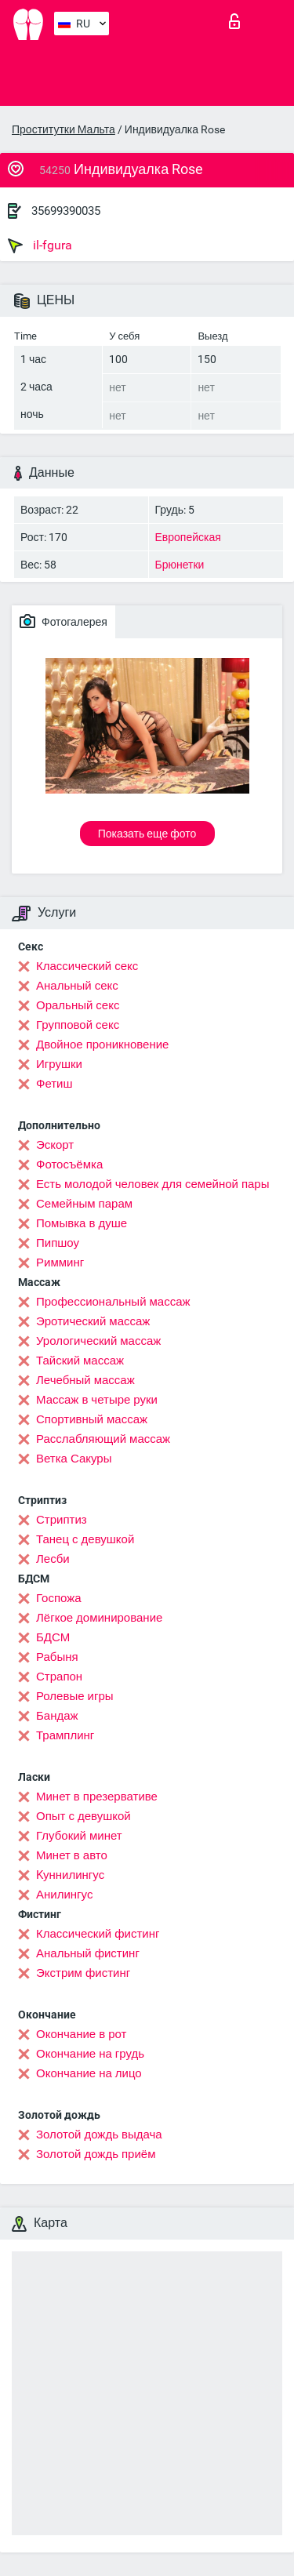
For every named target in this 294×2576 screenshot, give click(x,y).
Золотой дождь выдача (99, 2134)
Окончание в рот (81, 2034)
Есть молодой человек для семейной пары (152, 1184)
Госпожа (59, 1598)
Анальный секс (77, 986)
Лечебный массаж (85, 1380)
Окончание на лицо (89, 2073)
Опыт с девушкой (83, 1816)
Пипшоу (57, 1243)
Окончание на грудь (90, 2054)
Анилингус (64, 1894)
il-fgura (40, 245)
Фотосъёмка (69, 1164)
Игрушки (59, 1064)
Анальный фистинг (88, 1953)
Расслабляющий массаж (103, 1439)
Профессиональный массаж (113, 1302)
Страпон (59, 1676)
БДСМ (53, 1637)
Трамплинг (65, 1735)
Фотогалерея (63, 621)
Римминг (60, 1262)
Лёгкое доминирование (99, 1618)
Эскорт (55, 1145)
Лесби (53, 1559)
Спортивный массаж (91, 1419)
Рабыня (57, 1657)
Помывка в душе (81, 1223)
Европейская (188, 537)
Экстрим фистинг (83, 1973)
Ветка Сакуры (73, 1458)
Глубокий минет (79, 1836)
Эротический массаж (93, 1321)
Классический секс (87, 966)
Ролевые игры (75, 1696)
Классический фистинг (97, 1934)
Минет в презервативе (97, 1796)
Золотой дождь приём (95, 2154)
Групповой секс (77, 1025)
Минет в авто (71, 1855)
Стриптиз (61, 1520)
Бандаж (57, 1716)
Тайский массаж (80, 1360)
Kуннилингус (70, 1875)
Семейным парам (84, 1204)
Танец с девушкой (85, 1539)
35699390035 (65, 211)
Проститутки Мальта (63, 129)
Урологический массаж (98, 1341)
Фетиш (54, 1084)
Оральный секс (77, 1005)
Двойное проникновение (102, 1044)
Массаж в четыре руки (97, 1400)
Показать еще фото (147, 833)
